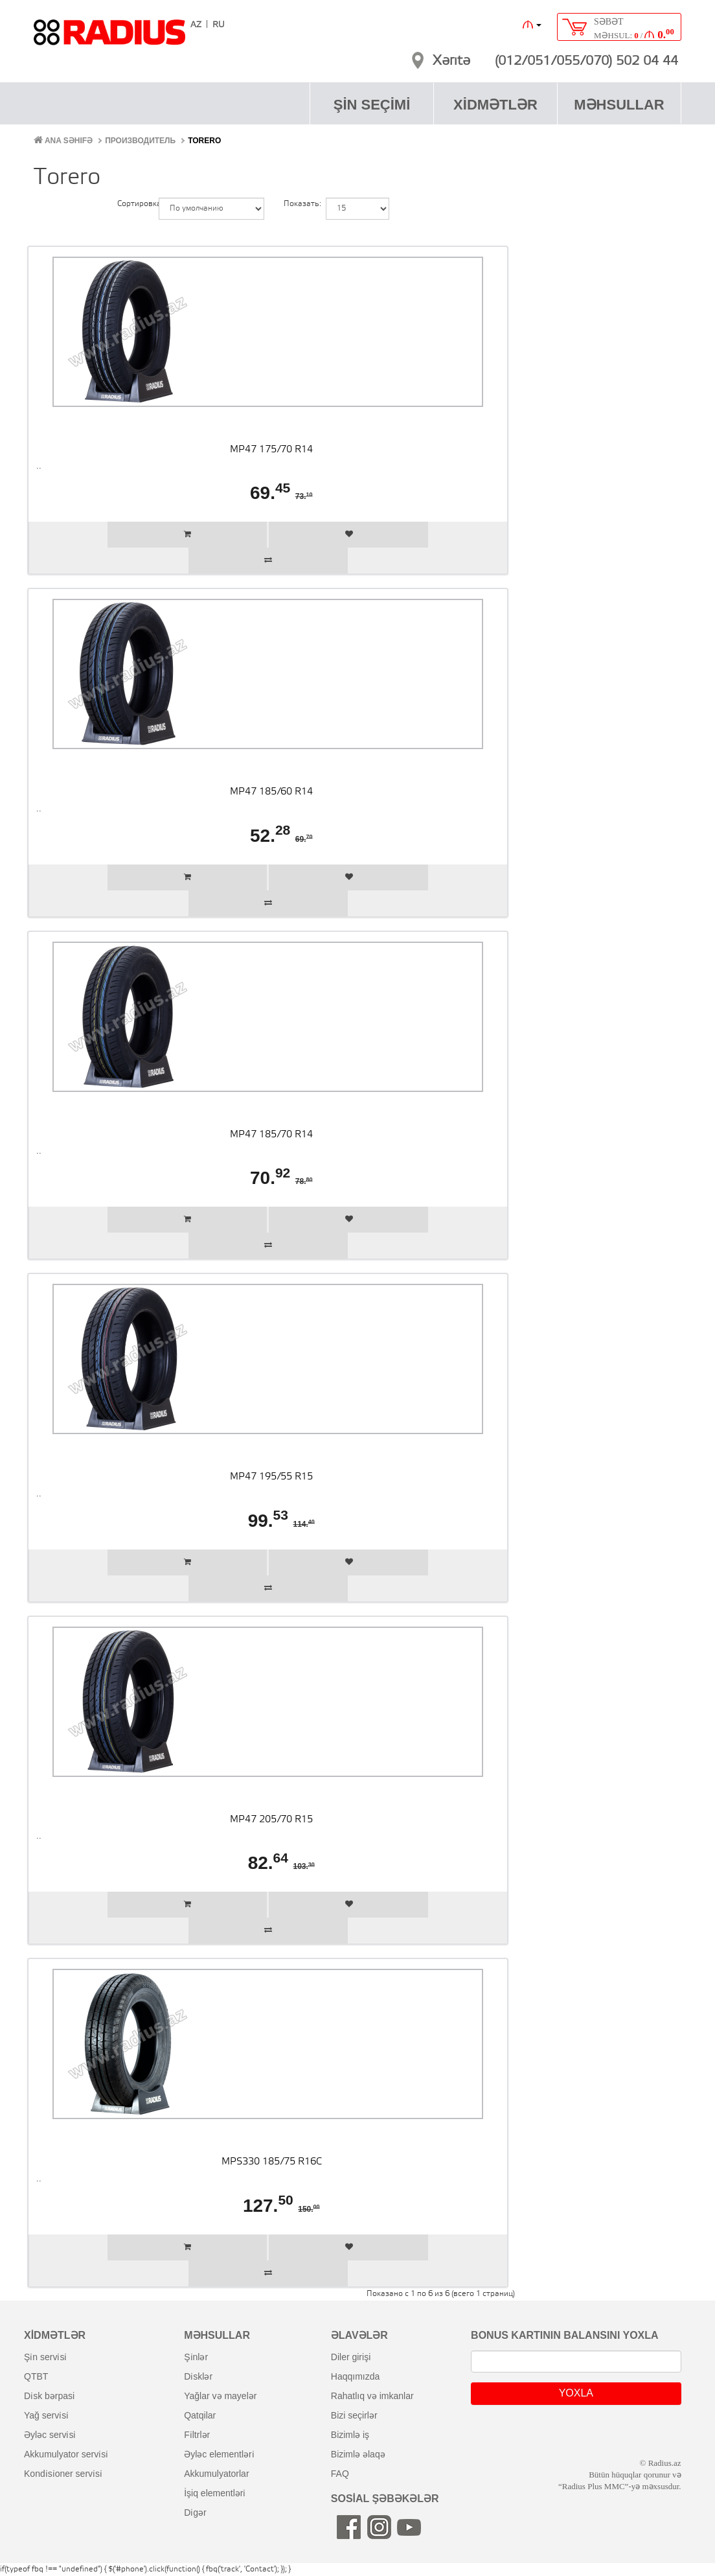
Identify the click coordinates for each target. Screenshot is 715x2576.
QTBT (36, 2376)
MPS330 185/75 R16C (271, 2162)
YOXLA (576, 2392)
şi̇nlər (196, 2357)
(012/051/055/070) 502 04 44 (586, 61)
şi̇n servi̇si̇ (45, 2357)
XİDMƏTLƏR (495, 105)
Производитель (140, 140)
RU (218, 25)
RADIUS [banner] (109, 38)
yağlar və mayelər (220, 2396)
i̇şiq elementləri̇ (214, 2493)
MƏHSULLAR (619, 105)
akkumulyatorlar (216, 2473)
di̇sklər (198, 2376)
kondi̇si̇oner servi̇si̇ (63, 2473)
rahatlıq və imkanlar (372, 2396)
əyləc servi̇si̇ (50, 2435)
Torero (204, 140)
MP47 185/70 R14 (271, 1135)
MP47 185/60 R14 (271, 792)
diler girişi (350, 2357)
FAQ (340, 2473)
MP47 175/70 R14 (271, 450)
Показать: (295, 204)
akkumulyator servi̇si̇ (66, 2454)
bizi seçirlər (354, 2415)
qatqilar (200, 2415)
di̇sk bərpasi (49, 2396)
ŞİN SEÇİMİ (372, 105)
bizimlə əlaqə (358, 2454)
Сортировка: (128, 204)
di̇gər (195, 2512)
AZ (195, 25)
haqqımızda (355, 2376)
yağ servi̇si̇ (46, 2415)
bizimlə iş (350, 2435)
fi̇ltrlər (197, 2435)
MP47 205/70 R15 (271, 1820)
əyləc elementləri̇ (219, 2454)
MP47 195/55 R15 (271, 1477)
